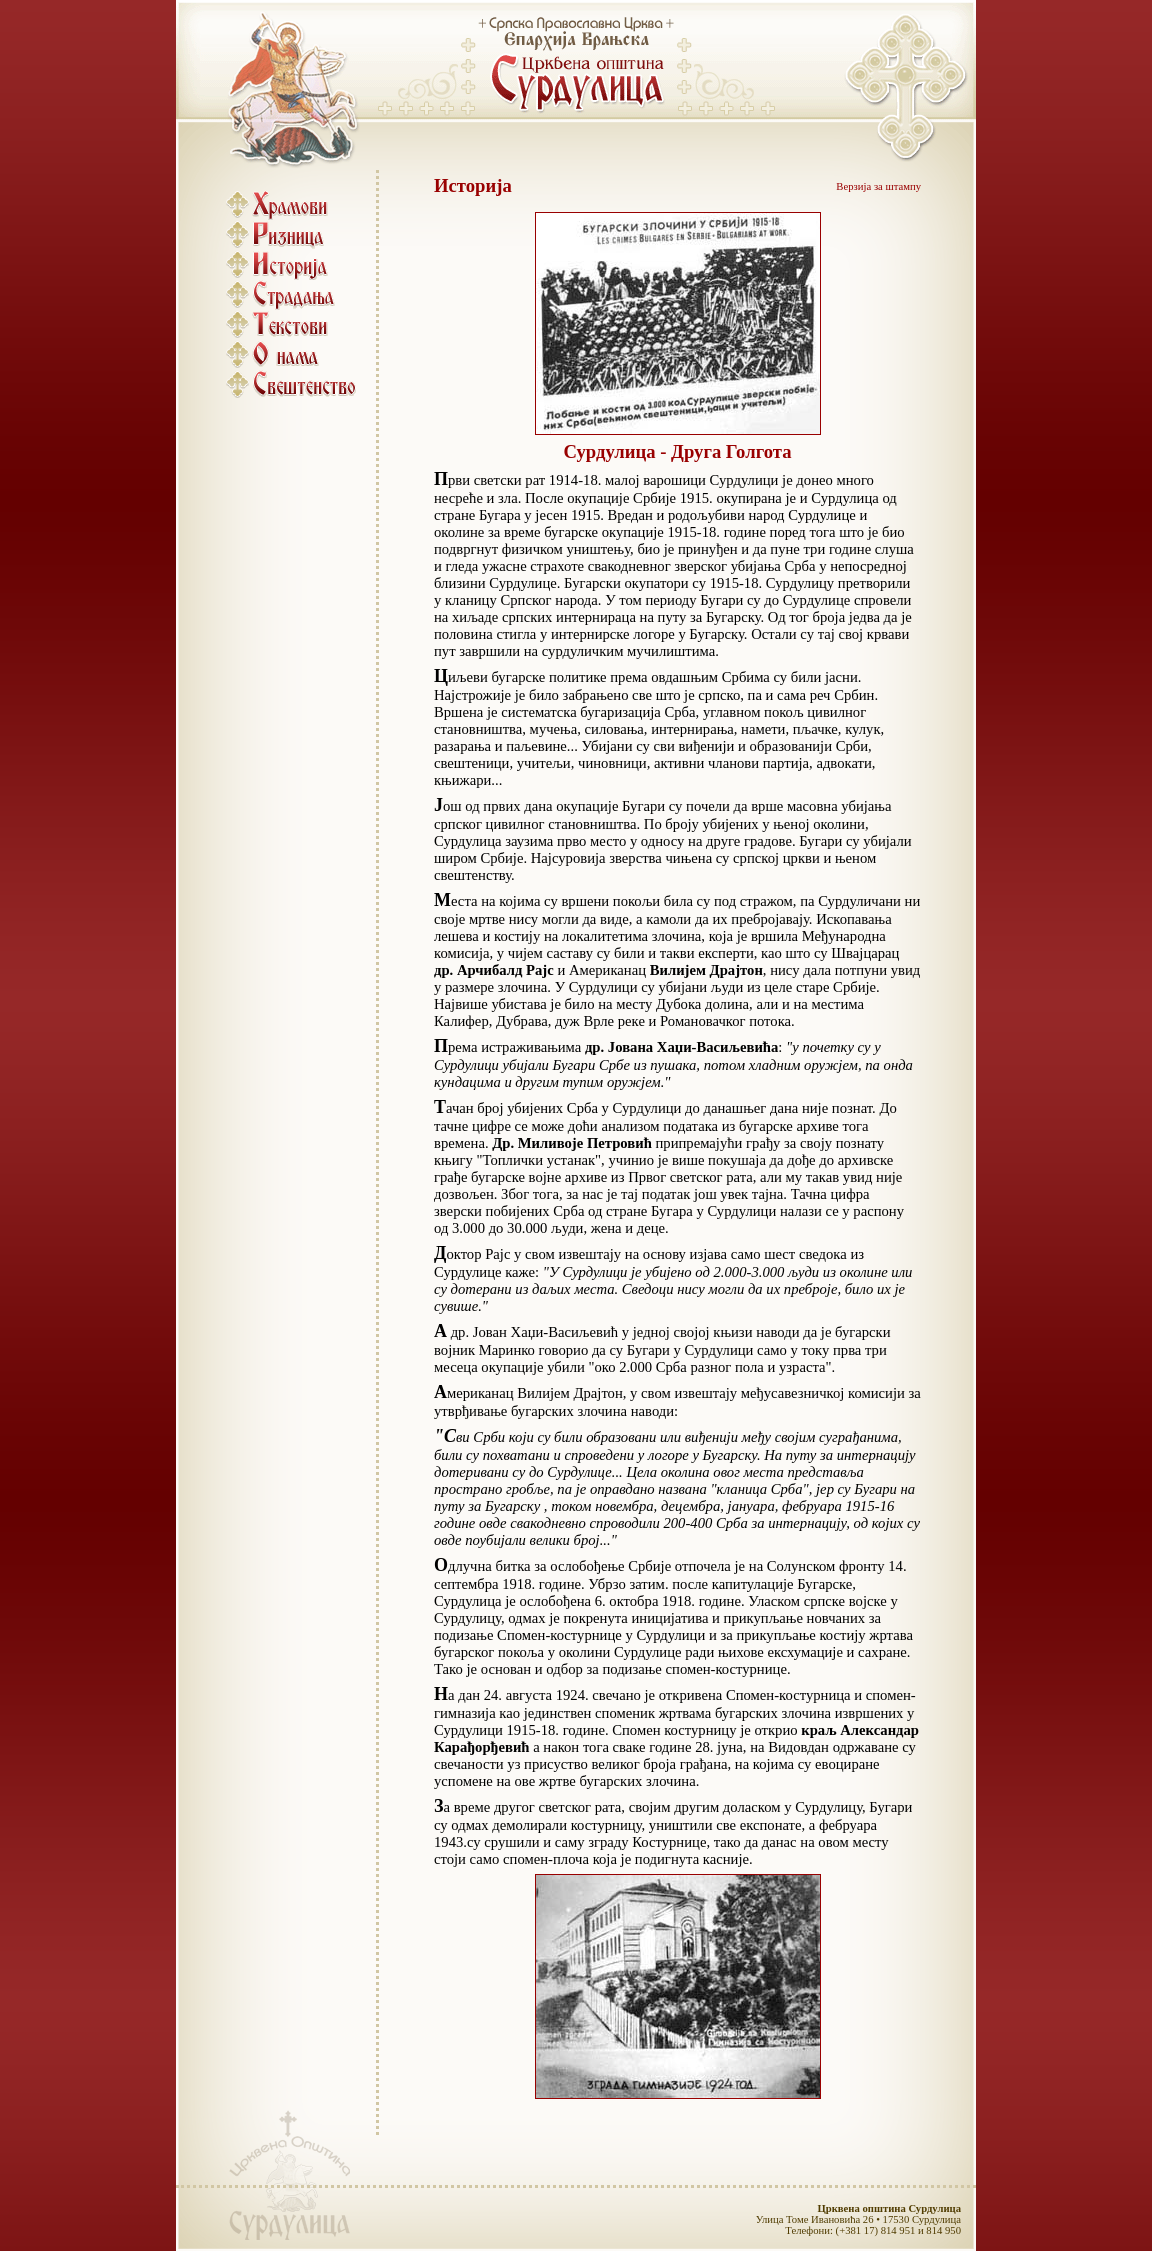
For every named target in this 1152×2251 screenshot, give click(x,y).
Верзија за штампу (878, 186)
